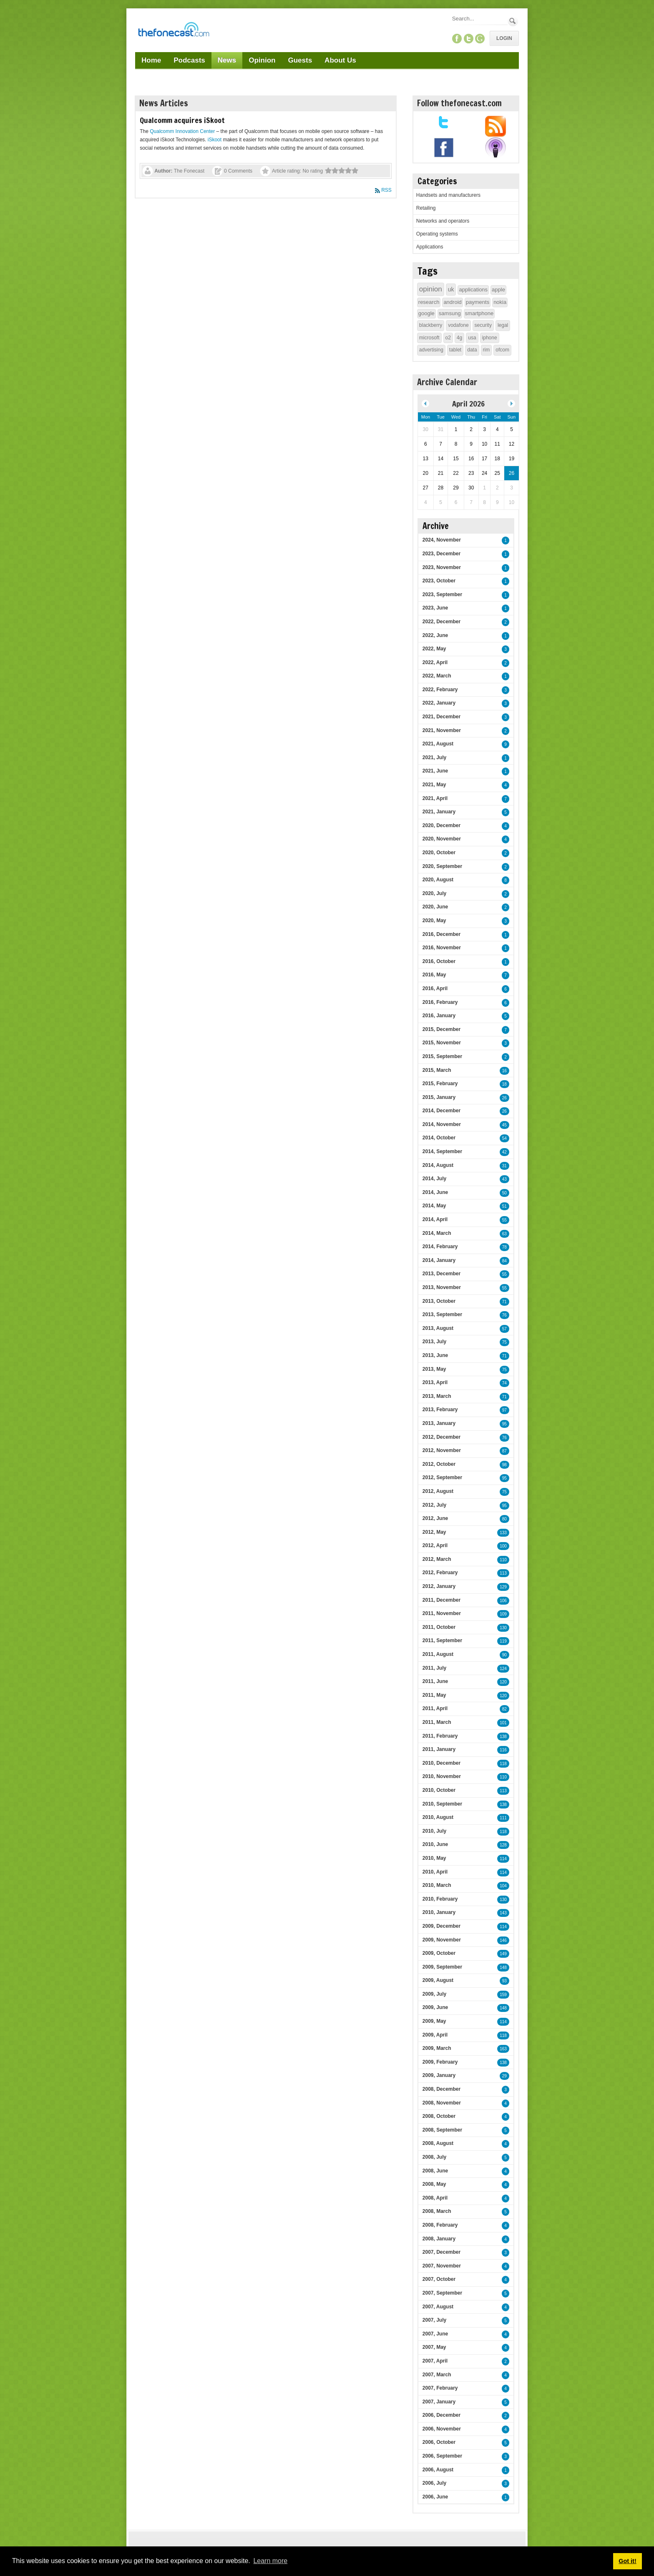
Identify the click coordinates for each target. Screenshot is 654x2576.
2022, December (441, 622)
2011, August (438, 1654)
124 (503, 1668)
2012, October (439, 1464)
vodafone (458, 325)
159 (503, 1994)
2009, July (434, 1994)
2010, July (434, 1831)
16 (504, 1071)
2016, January (439, 1015)
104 (503, 1886)
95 (504, 1424)
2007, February (440, 2388)
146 (503, 1940)
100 (503, 1546)
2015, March (437, 1070)
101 (503, 1723)
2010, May (434, 1858)
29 (504, 2076)
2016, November (442, 948)
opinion (430, 289)
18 (504, 1084)
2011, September (442, 1640)
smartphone (479, 313)
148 (503, 1967)
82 (504, 1709)
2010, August (438, 1817)
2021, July (434, 757)
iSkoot (214, 140)
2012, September (442, 1477)
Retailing (426, 208)
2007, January (439, 2402)
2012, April (435, 1545)
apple (498, 289)
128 (503, 1845)
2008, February (440, 2225)
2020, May (434, 920)
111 (503, 1818)
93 (504, 1981)
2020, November (442, 839)
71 (504, 1301)
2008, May (434, 2184)
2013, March (437, 1396)
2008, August (438, 2143)
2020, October (439, 852)
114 (503, 1858)
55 (504, 1220)
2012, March (437, 1559)
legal (503, 325)
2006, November (442, 2429)
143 (503, 1913)
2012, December (441, 1437)
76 (504, 1315)
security (483, 325)
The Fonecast (189, 171)
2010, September (442, 1804)
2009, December (441, 1926)
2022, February (440, 689)
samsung (450, 313)
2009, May (434, 2021)
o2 (448, 338)
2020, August (438, 880)
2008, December (441, 2089)
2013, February (440, 1409)
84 (504, 1261)
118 (503, 1763)
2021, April (435, 798)
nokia (499, 302)
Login (504, 38)
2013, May (434, 1369)
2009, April (435, 2035)
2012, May (434, 1532)
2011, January (439, 1749)
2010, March (437, 1885)
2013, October (439, 1301)
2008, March (437, 2211)
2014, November (442, 1124)
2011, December (441, 1600)
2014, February (440, 1246)
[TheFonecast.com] (173, 31)
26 (504, 1098)
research (429, 302)
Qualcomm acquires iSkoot (182, 120)
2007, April (435, 2361)
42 (504, 1152)
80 (504, 1519)
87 (504, 1451)
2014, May (434, 1206)
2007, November (442, 2266)
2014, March (437, 1233)
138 (503, 1736)
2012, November (442, 1450)
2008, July (434, 2157)
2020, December (441, 825)
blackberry (430, 325)
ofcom (502, 350)
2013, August (438, 1328)
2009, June (435, 2007)
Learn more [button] (270, 2560)
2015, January (439, 1097)
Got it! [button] (627, 2561)
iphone (489, 338)
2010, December (441, 1763)
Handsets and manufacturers (448, 195)
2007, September (442, 2293)
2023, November (442, 567)
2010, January (439, 1912)
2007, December (441, 2252)
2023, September (442, 594)
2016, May (434, 975)
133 (503, 1532)
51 (504, 1206)
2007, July (434, 2320)
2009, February (440, 2062)
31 (504, 1166)
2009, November (442, 1940)
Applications (429, 247)
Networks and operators (442, 221)
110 (503, 1560)
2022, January (439, 703)
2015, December (441, 1029)
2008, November (442, 2103)
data (472, 350)
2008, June (435, 2171)
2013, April (435, 1382)
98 (504, 1464)
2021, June (435, 771)
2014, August (438, 1165)
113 (503, 1573)
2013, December (441, 1274)
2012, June (435, 1518)
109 (503, 1614)
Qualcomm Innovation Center (182, 131)
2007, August (438, 2307)
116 (503, 1750)
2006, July (434, 2483)
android (452, 302)
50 (504, 1193)
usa (472, 338)
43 (504, 1179)
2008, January (439, 2239)
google (426, 313)
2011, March (437, 1722)
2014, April (435, 1219)
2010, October (439, 1790)
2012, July (434, 1505)
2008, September (442, 2130)
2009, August (438, 1980)
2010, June (435, 1844)
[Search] (479, 18)
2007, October (439, 2279)
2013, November (442, 1287)
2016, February (440, 1002)
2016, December (441, 934)
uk (451, 289)
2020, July (434, 893)
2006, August (438, 2470)
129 (503, 1587)
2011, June (435, 1681)
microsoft (429, 338)
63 (504, 1234)
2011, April (435, 1708)
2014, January (439, 1260)
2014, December (441, 1111)
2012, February (440, 1572)
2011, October (439, 1627)
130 (503, 1627)
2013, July (434, 1341)
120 (503, 1682)
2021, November (442, 730)
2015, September (442, 1056)
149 (503, 1953)
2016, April (435, 988)
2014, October (439, 1138)
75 (504, 1342)
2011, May (434, 1695)
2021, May (434, 785)
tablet (455, 350)
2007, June (435, 2334)
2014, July (434, 1178)
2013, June (435, 1355)
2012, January (439, 1586)
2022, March (437, 676)
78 (504, 1247)
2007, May (434, 2347)
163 (503, 2049)
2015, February (440, 1083)
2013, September (442, 1314)
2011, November (442, 1613)
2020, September (442, 866)
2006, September (442, 2456)
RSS (386, 190)
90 (504, 1655)
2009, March (437, 2048)
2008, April (435, 2198)
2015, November (442, 1043)
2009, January (439, 2075)
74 (504, 1383)
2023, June (435, 608)
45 (504, 1125)
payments (477, 302)
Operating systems (437, 234)
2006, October (439, 2442)
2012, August (438, 1491)
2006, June (435, 2497)
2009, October (439, 1953)
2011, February (440, 1736)
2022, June (435, 635)
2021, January (439, 812)
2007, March (437, 2375)
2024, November (442, 540)
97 (504, 1410)
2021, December (441, 717)
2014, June (435, 1192)
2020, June (435, 907)
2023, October (439, 581)
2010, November (442, 1776)
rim (486, 350)
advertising (431, 350)
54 (504, 1138)
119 (503, 1641)
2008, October (439, 2116)
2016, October (439, 961)
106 (503, 1600)
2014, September (442, 1151)
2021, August (438, 744)
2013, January (439, 1423)
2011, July (434, 1668)
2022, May (434, 649)
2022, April (435, 662)
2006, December (441, 2415)
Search (513, 21)
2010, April (435, 1872)
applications (473, 289)
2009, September (442, 1967)
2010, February (440, 1899)
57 (504, 1329)
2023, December (441, 554)
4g (459, 338)
